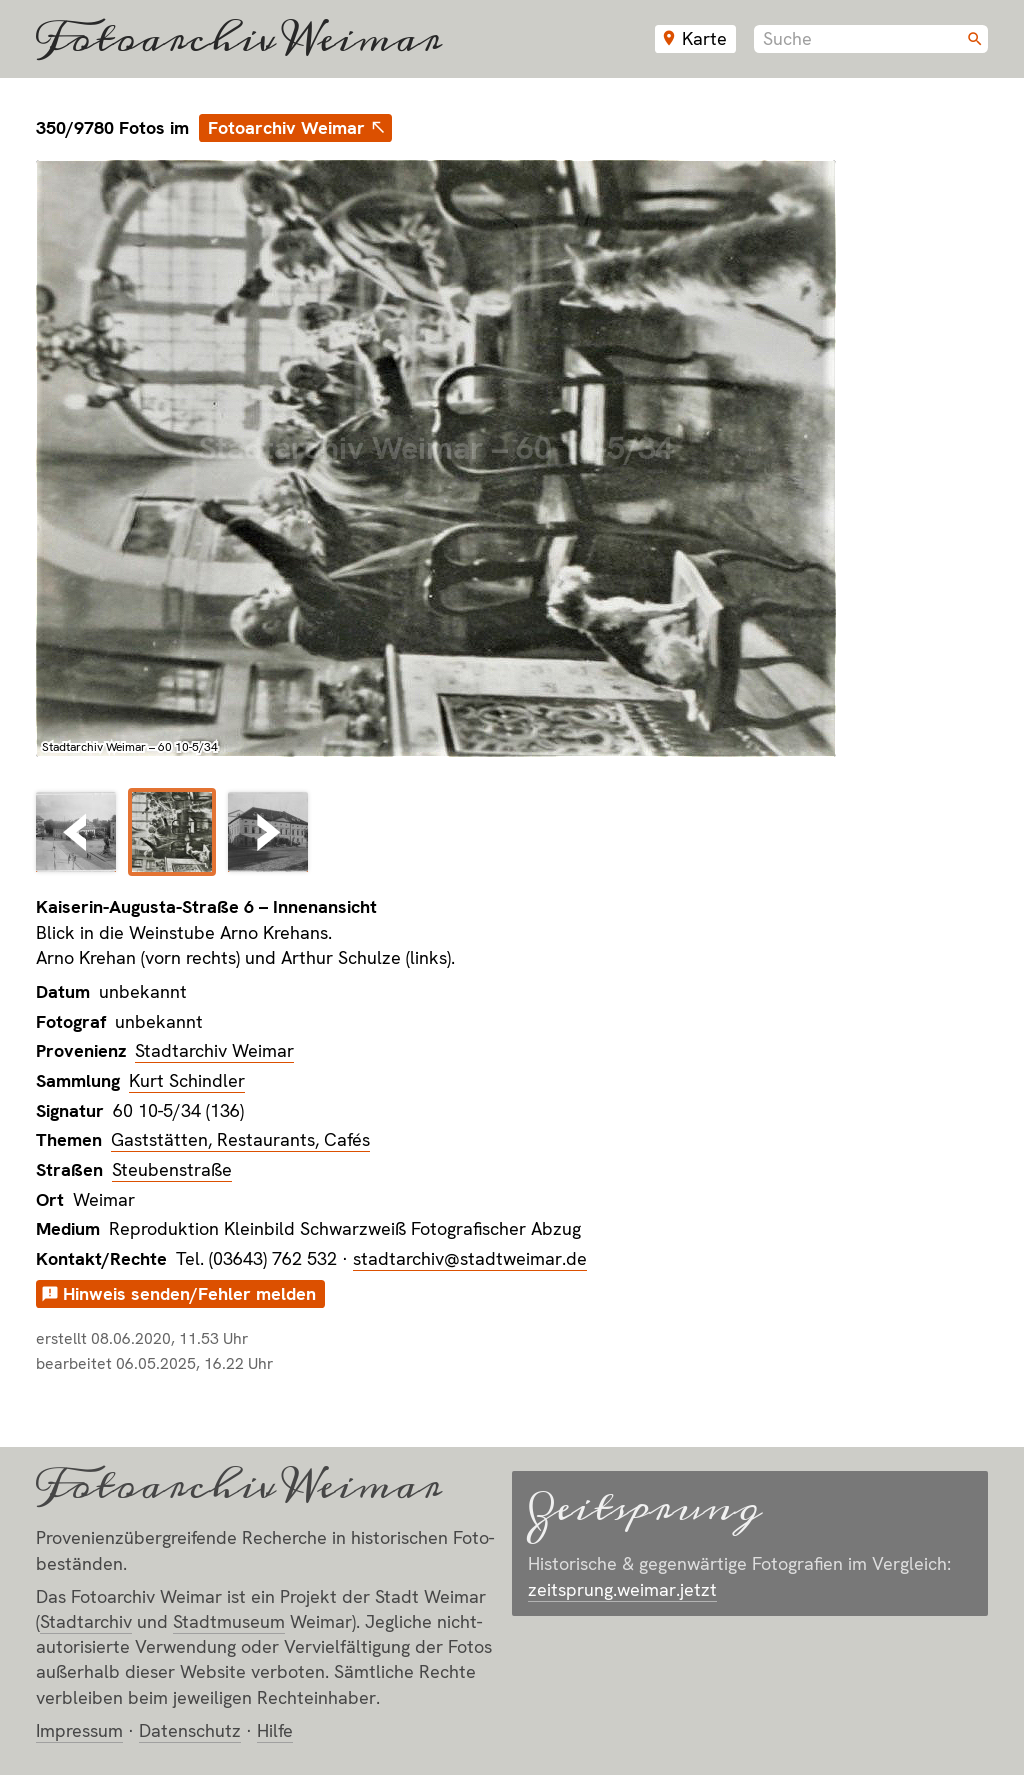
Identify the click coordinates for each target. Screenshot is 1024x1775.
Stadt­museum (229, 1621)
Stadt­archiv (86, 1621)
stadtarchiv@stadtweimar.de (470, 1258)
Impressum (79, 1730)
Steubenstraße (172, 1169)
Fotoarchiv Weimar (239, 39)
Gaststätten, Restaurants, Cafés (240, 1139)
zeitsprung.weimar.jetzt (622, 1589)
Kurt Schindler (187, 1080)
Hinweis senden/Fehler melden (189, 1293)
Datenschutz (190, 1730)
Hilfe (275, 1730)
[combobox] (871, 39)
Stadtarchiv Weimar (214, 1050)
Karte (704, 38)
